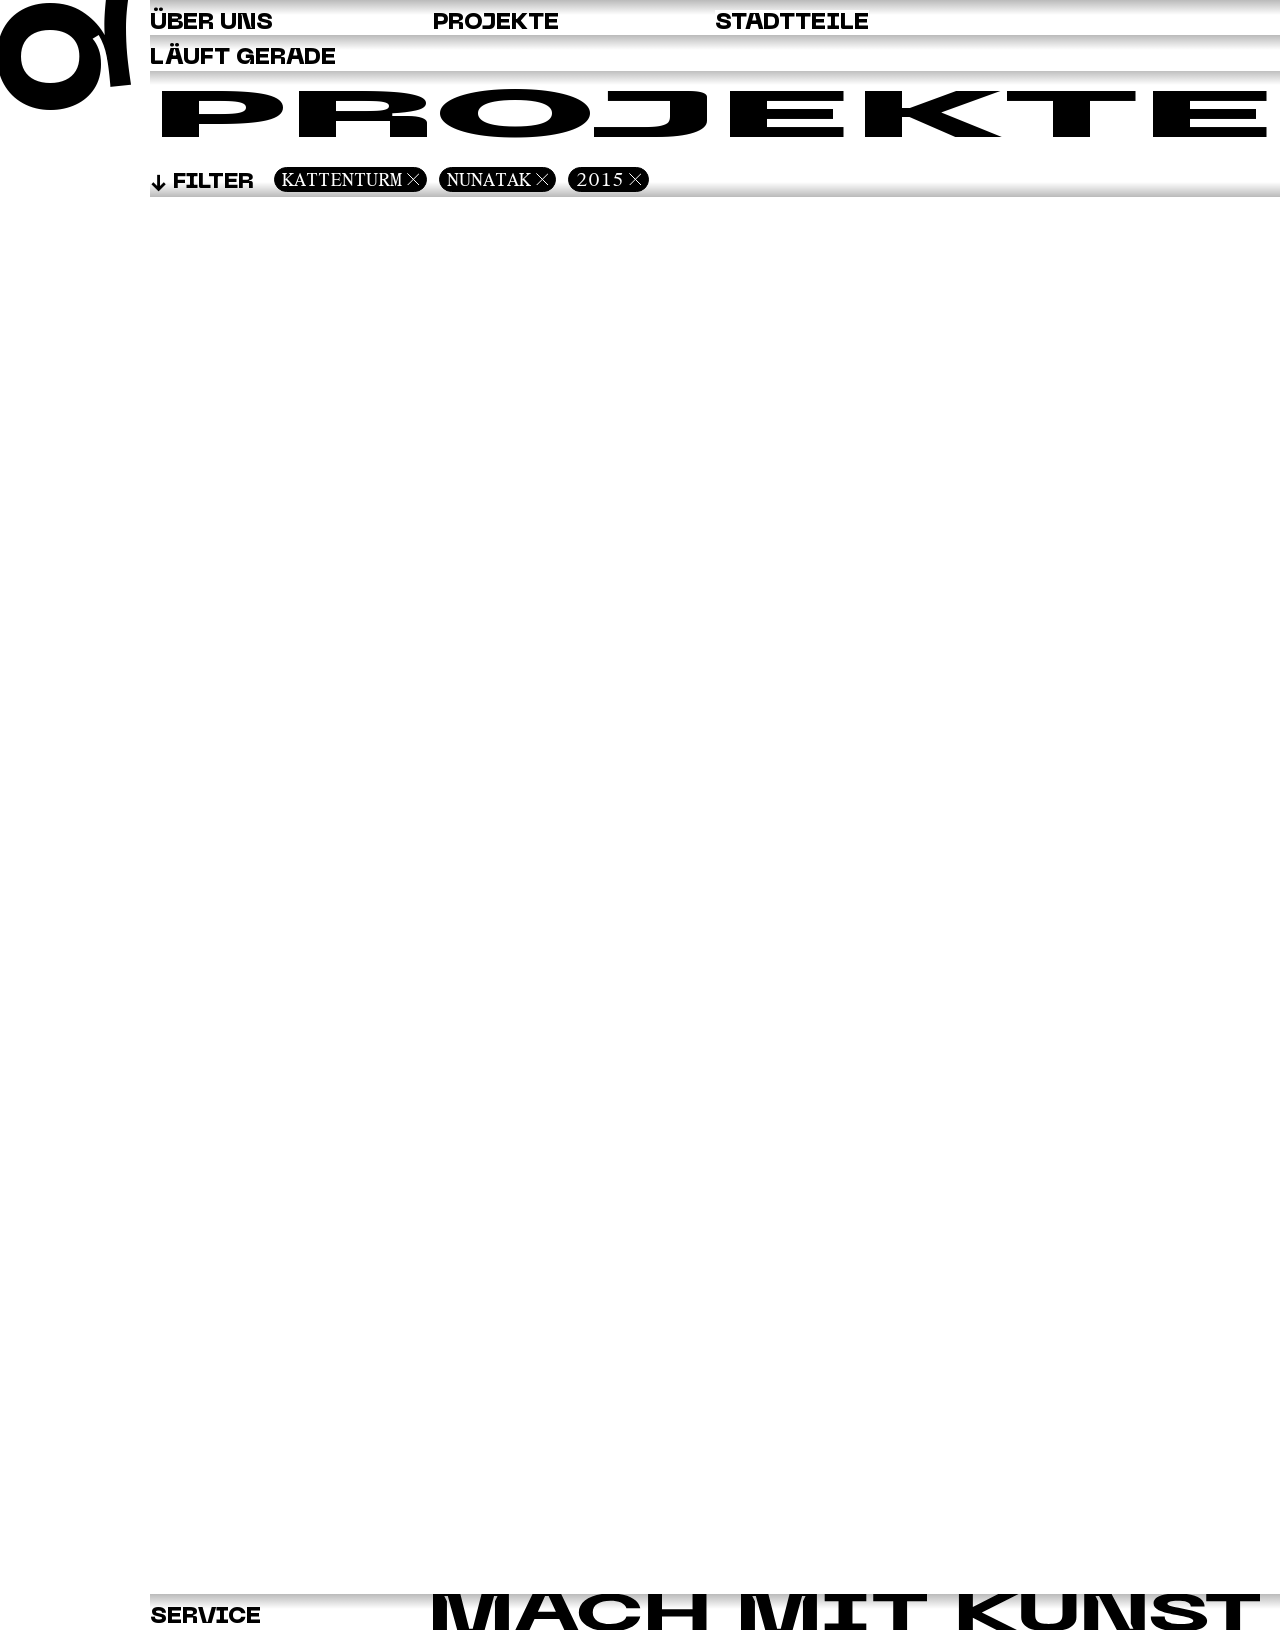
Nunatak (489, 179)
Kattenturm (342, 179)
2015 (600, 179)
